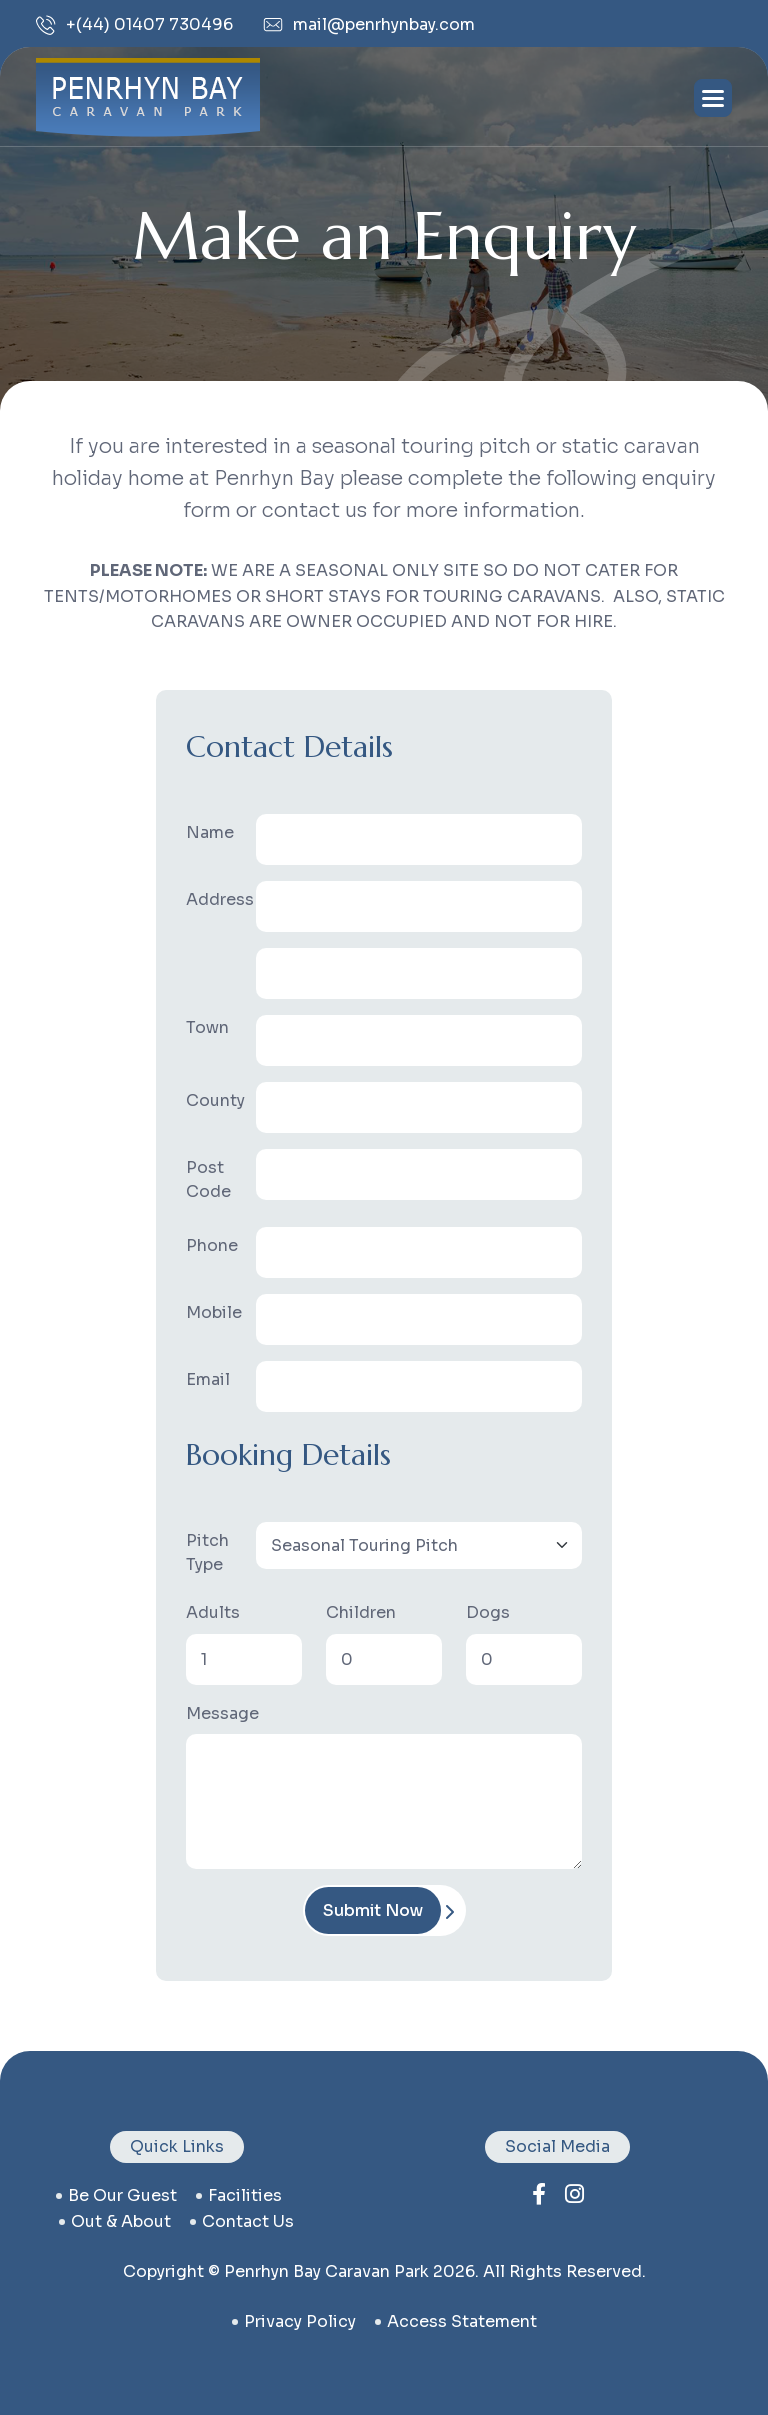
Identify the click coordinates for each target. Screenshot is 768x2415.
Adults (213, 1612)
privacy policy (300, 2321)
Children (361, 1612)
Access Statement (462, 2321)
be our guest (122, 2195)
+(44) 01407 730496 (134, 25)
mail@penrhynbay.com (369, 24)
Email (208, 1379)
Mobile (214, 1312)
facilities (245, 2195)
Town (207, 1027)
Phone (212, 1245)
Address (215, 899)
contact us (248, 2221)
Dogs (488, 1612)
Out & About (121, 2221)
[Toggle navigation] (713, 98)
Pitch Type (207, 1552)
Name (210, 832)
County (215, 1100)
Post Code (208, 1179)
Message (222, 1713)
